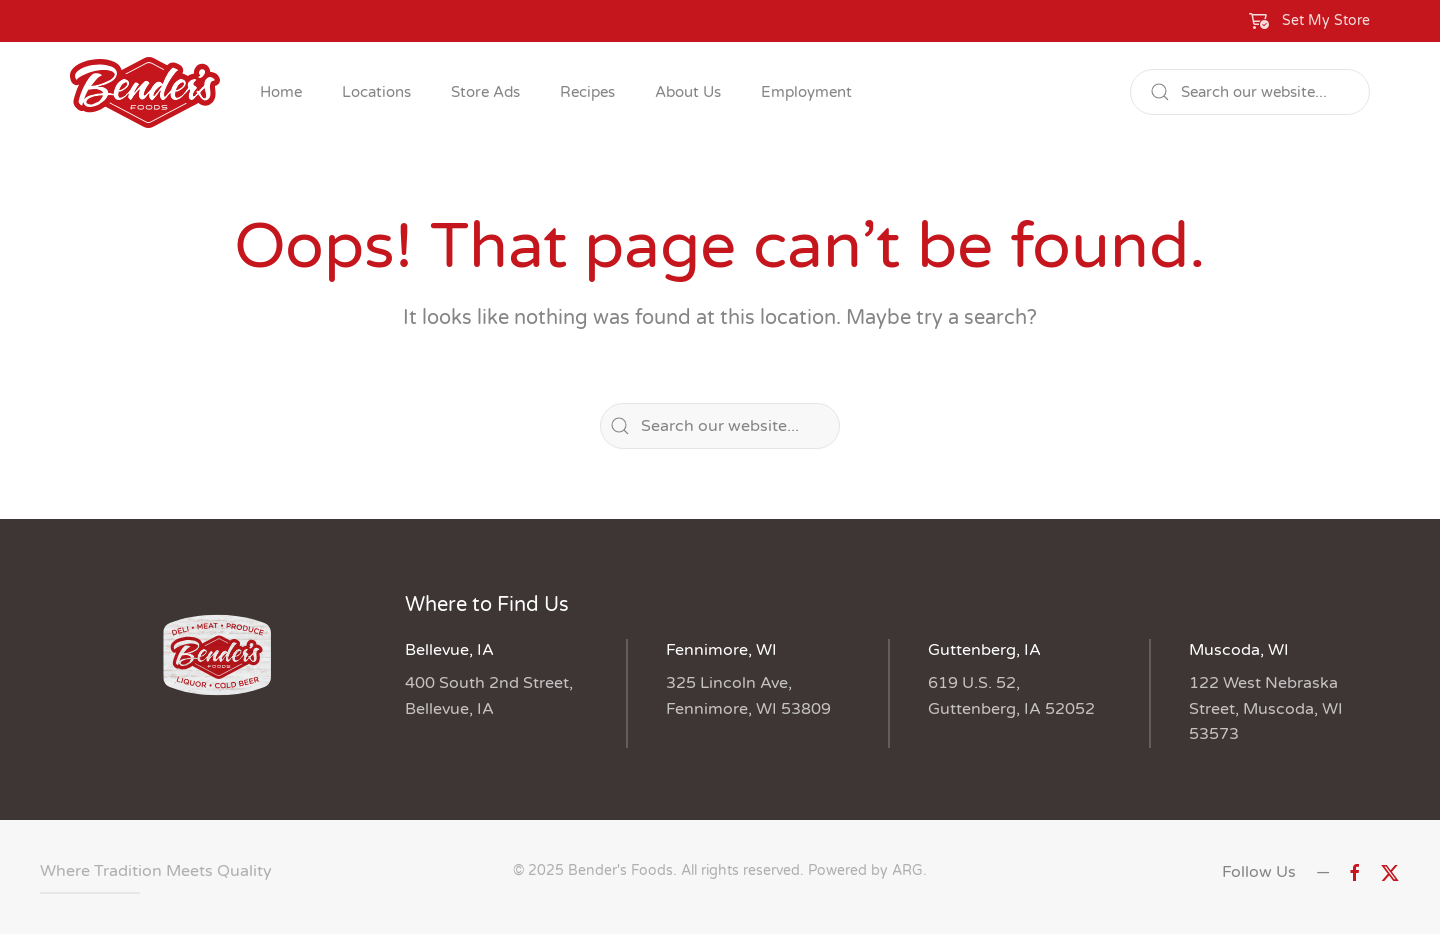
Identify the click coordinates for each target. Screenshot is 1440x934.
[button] (1310, 21)
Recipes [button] (587, 92)
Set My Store (1326, 20)
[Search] (1250, 92)
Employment (806, 92)
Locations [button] (376, 92)
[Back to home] (145, 92)
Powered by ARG (863, 870)
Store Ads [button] (485, 92)
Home (281, 92)
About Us (688, 92)
